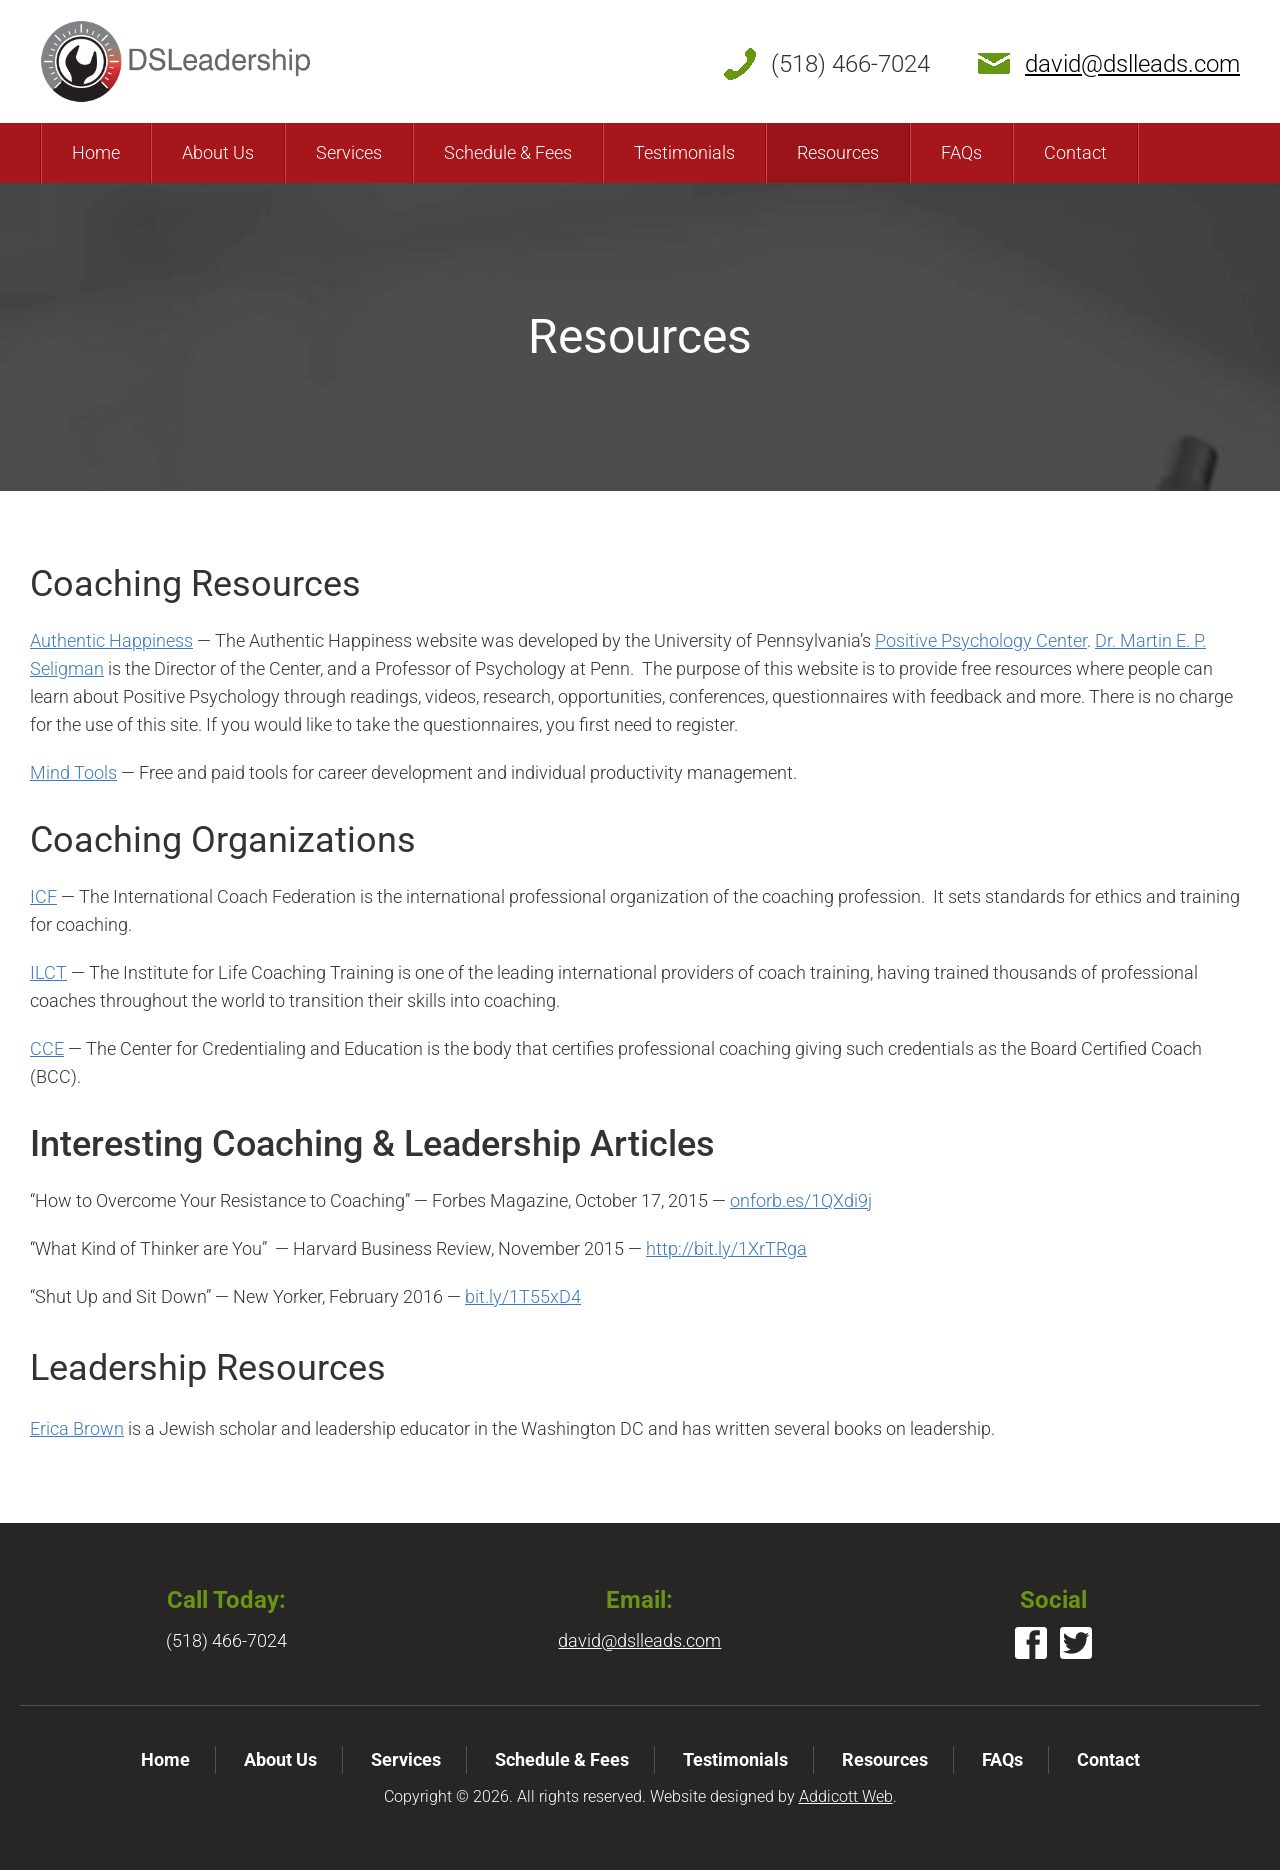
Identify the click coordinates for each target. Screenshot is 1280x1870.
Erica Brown (77, 1428)
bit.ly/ (523, 1296)
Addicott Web (846, 1796)
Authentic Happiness (111, 640)
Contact (1075, 152)
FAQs (961, 152)
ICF (43, 896)
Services (349, 152)
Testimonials (684, 152)
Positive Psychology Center (981, 640)
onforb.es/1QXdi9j (801, 1200)
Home (96, 152)
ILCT (48, 972)
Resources (838, 152)
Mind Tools (73, 772)
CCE (47, 1048)
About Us (218, 152)
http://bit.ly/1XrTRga (726, 1248)
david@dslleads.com (1132, 64)
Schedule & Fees (508, 152)
